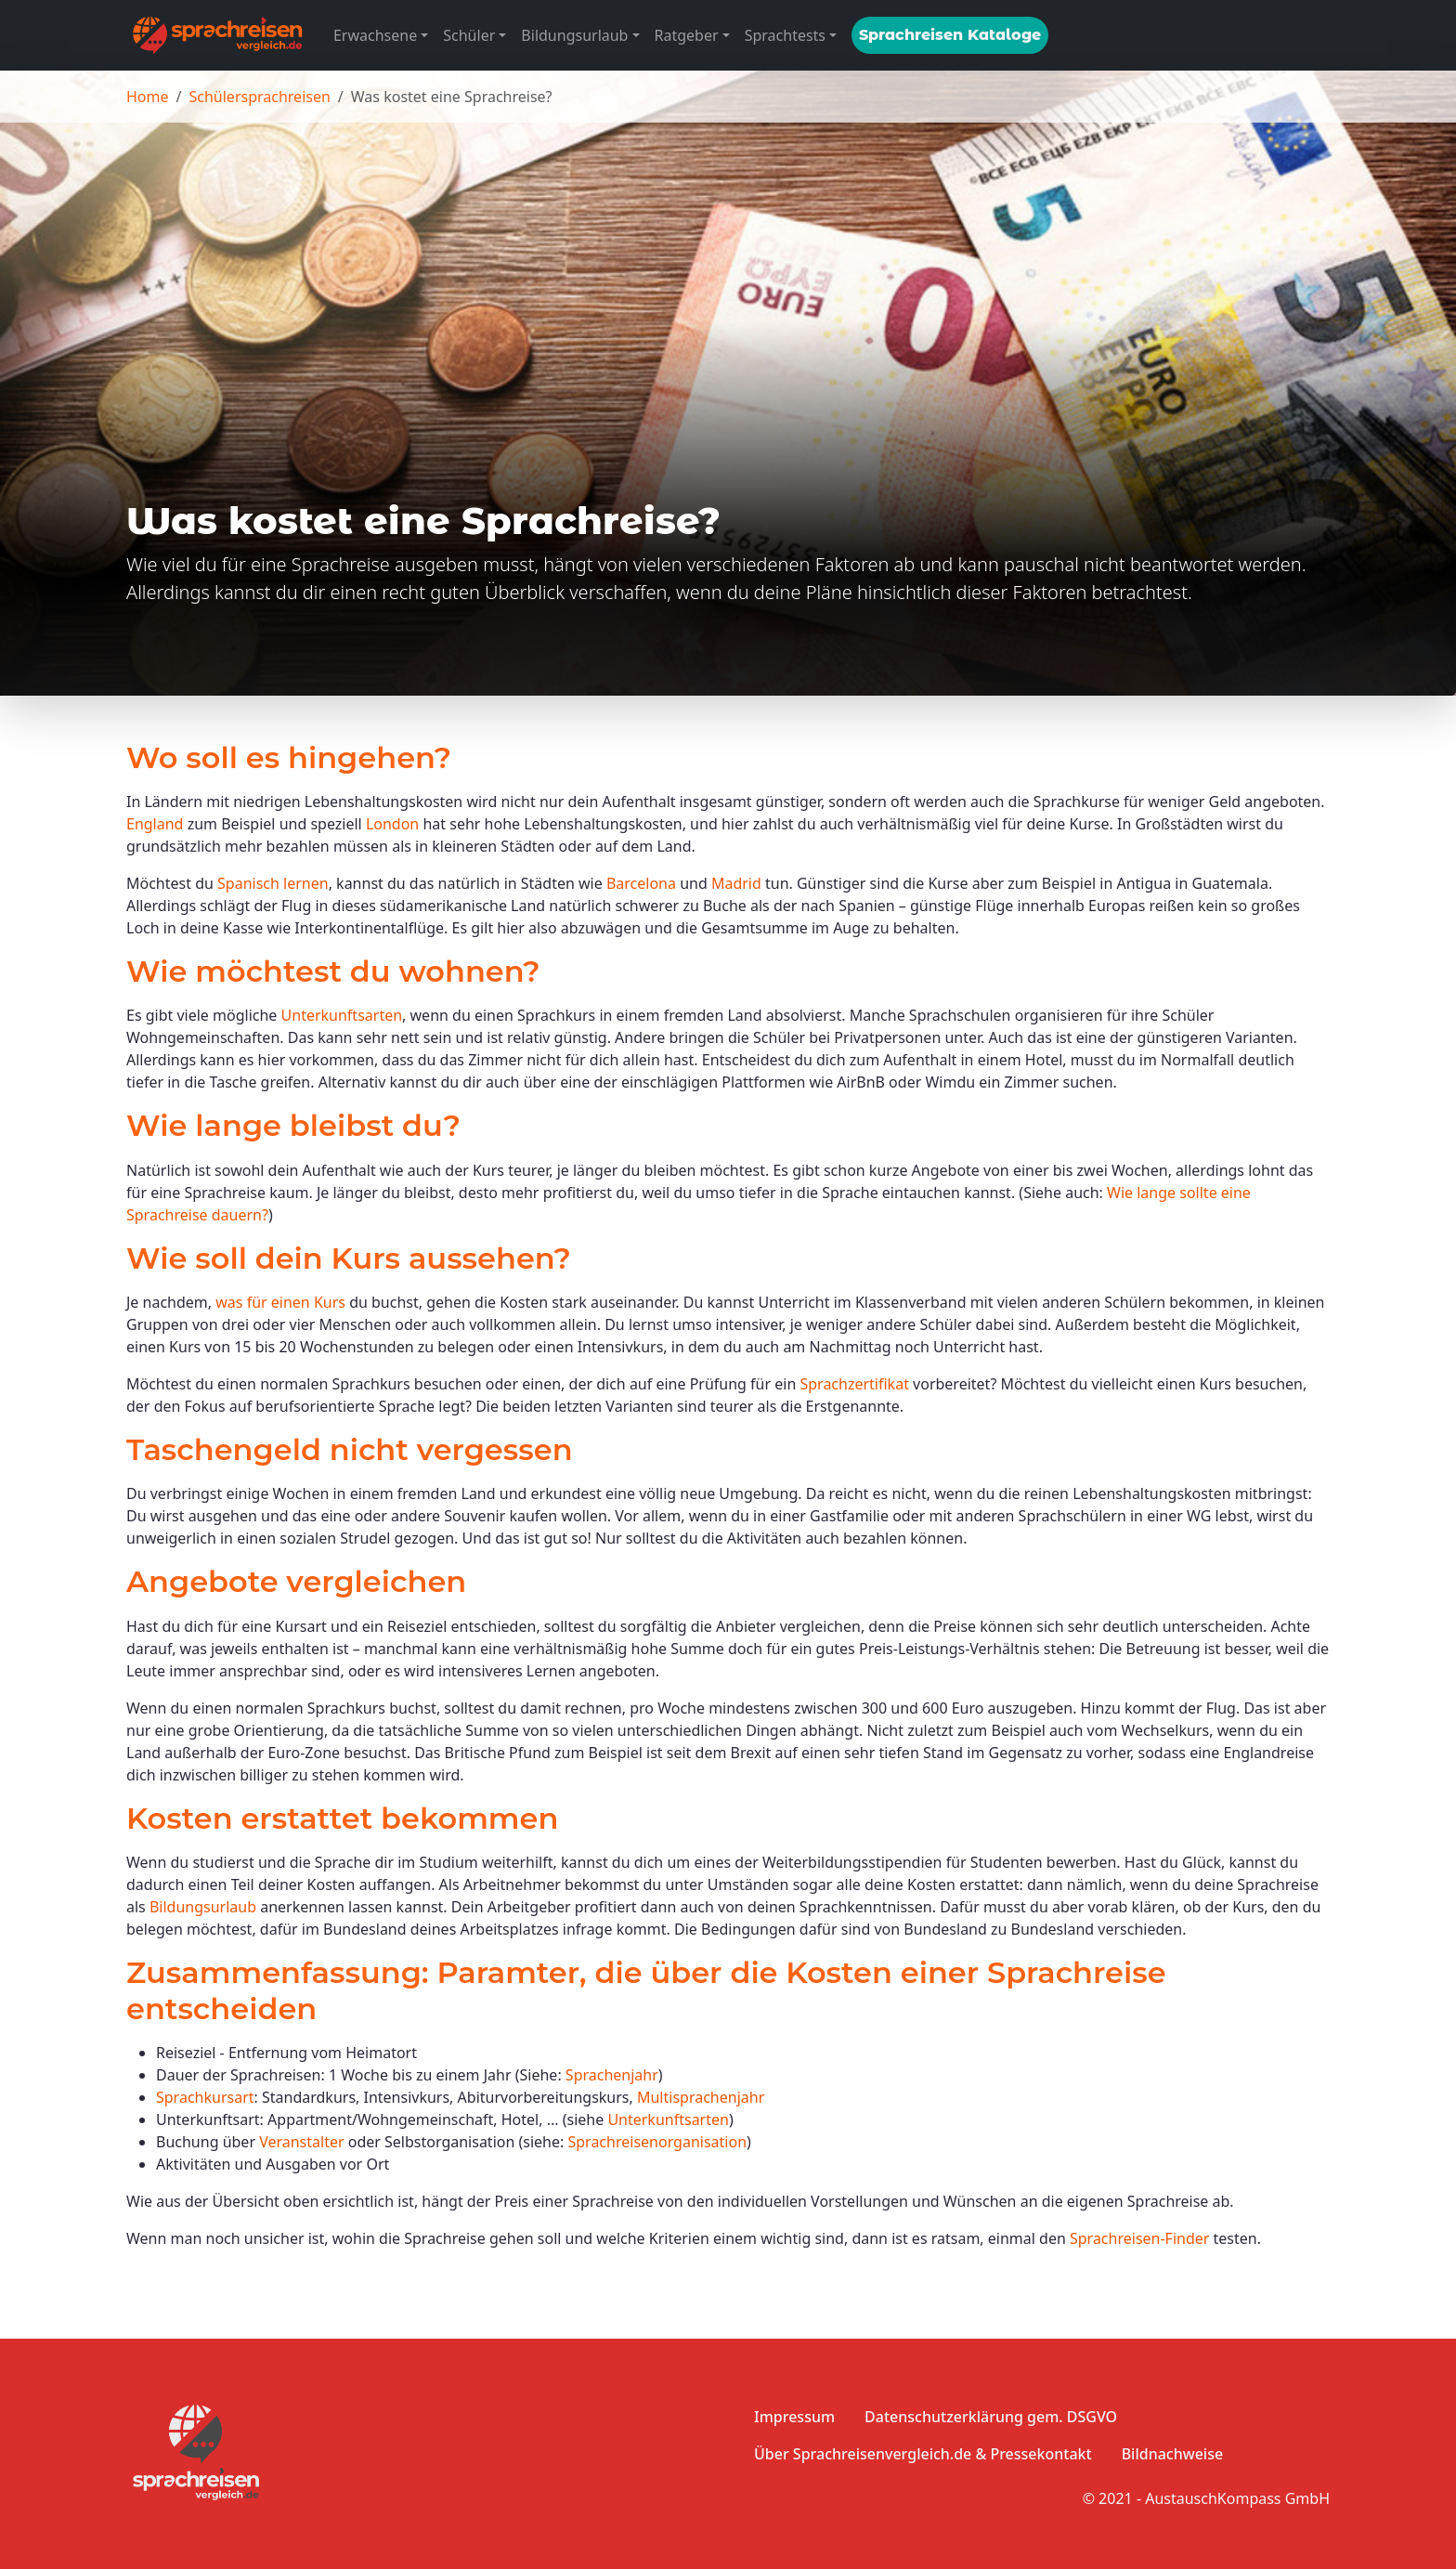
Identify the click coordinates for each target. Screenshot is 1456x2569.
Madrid (736, 883)
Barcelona (641, 883)
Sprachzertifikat (854, 1384)
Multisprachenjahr (700, 2097)
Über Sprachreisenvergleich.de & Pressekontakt (923, 2454)
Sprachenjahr (612, 2075)
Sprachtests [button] (785, 35)
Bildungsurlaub (203, 1907)
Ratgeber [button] (687, 35)
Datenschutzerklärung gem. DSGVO (990, 2416)
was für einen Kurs (280, 1302)
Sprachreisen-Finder (1139, 2238)
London (392, 824)
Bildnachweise (1172, 2454)
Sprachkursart (205, 2097)
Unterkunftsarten (342, 1015)
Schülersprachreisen (259, 96)
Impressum (794, 2416)
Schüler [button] (469, 35)
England (154, 824)
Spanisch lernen (273, 883)
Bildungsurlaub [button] (574, 35)
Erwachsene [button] (375, 35)
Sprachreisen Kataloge (950, 35)
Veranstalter (301, 2142)
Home (147, 96)
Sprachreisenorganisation (657, 2142)
